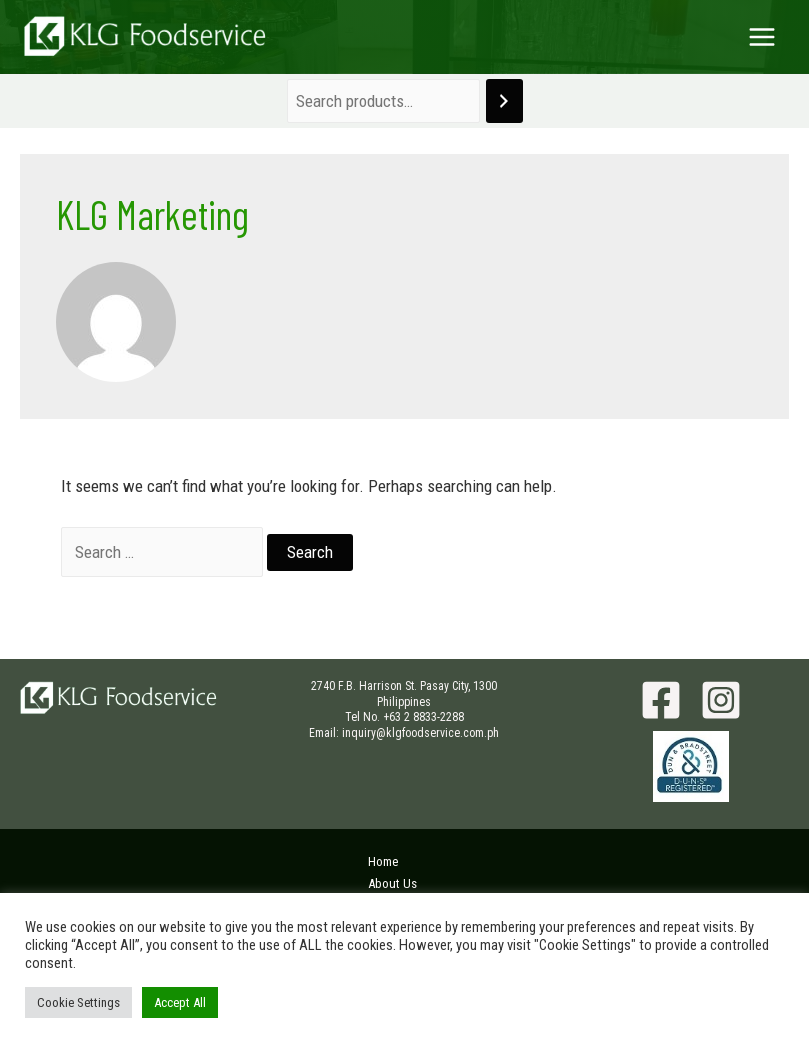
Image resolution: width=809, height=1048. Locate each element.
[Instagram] (721, 700)
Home (383, 861)
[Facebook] (661, 700)
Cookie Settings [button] (78, 1002)
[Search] (504, 101)
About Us (392, 883)
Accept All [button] (180, 1002)
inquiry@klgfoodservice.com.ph (420, 733)
